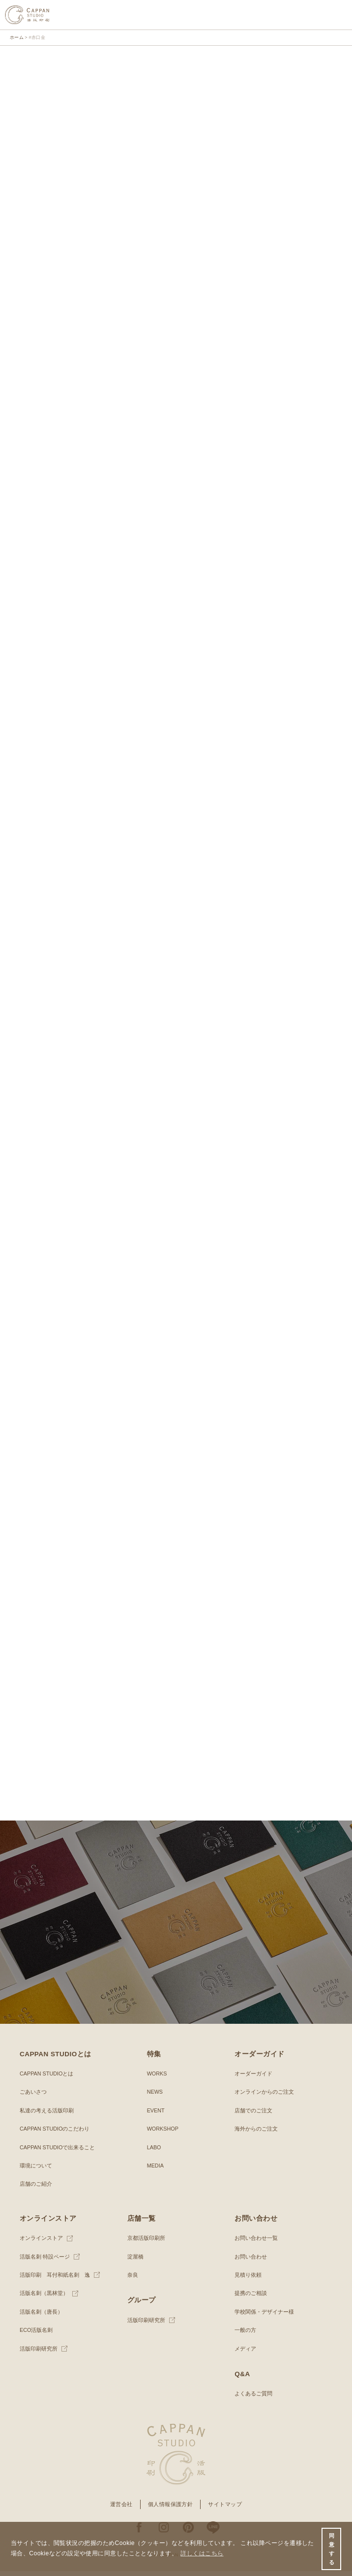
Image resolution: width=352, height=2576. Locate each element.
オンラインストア (41, 2243)
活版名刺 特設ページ (45, 2261)
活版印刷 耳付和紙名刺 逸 (55, 2280)
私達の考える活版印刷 (47, 2115)
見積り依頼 (248, 2280)
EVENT (156, 2115)
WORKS (157, 2078)
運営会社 (121, 2509)
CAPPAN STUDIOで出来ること (57, 2152)
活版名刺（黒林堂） (44, 2298)
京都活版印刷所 (146, 2243)
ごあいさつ (33, 2097)
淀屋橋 (135, 2261)
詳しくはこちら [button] (201, 2553)
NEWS (155, 2097)
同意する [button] (331, 2549)
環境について (36, 2170)
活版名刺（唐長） (41, 2317)
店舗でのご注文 (253, 2115)
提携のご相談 (251, 2298)
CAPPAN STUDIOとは (46, 2078)
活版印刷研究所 (39, 2353)
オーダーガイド (253, 2078)
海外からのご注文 (256, 2133)
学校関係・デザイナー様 (264, 2317)
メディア (245, 2353)
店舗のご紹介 (36, 2189)
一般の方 (245, 2335)
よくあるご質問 (253, 2398)
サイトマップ (225, 2509)
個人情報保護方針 (170, 2509)
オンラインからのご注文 (264, 2097)
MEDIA (155, 2170)
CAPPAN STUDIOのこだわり (54, 2133)
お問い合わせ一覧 (256, 2243)
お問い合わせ (251, 2261)
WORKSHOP (162, 2133)
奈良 (132, 2280)
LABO (154, 2152)
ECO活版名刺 (36, 2335)
